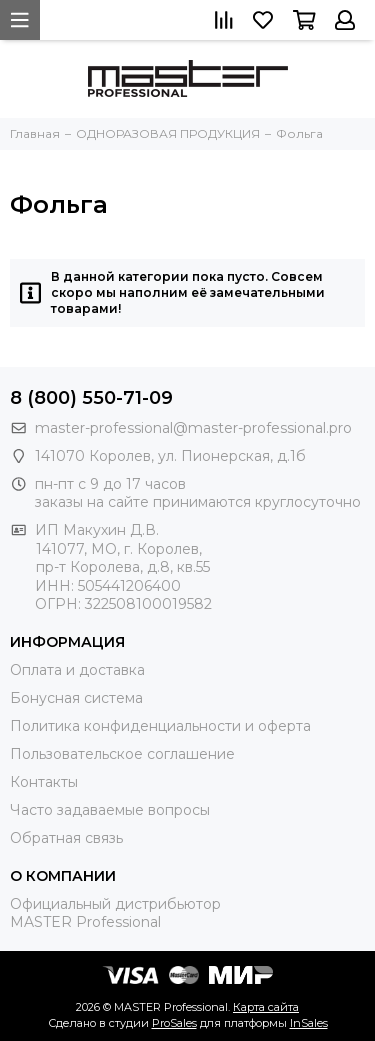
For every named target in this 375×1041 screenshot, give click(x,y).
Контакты (44, 782)
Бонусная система (76, 698)
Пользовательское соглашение (122, 754)
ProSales (174, 1023)
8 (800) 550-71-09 (91, 398)
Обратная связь (66, 838)
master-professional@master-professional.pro (193, 428)
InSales (309, 1023)
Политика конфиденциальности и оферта (160, 726)
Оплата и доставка (77, 670)
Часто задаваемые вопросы (110, 810)
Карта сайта (266, 1007)
